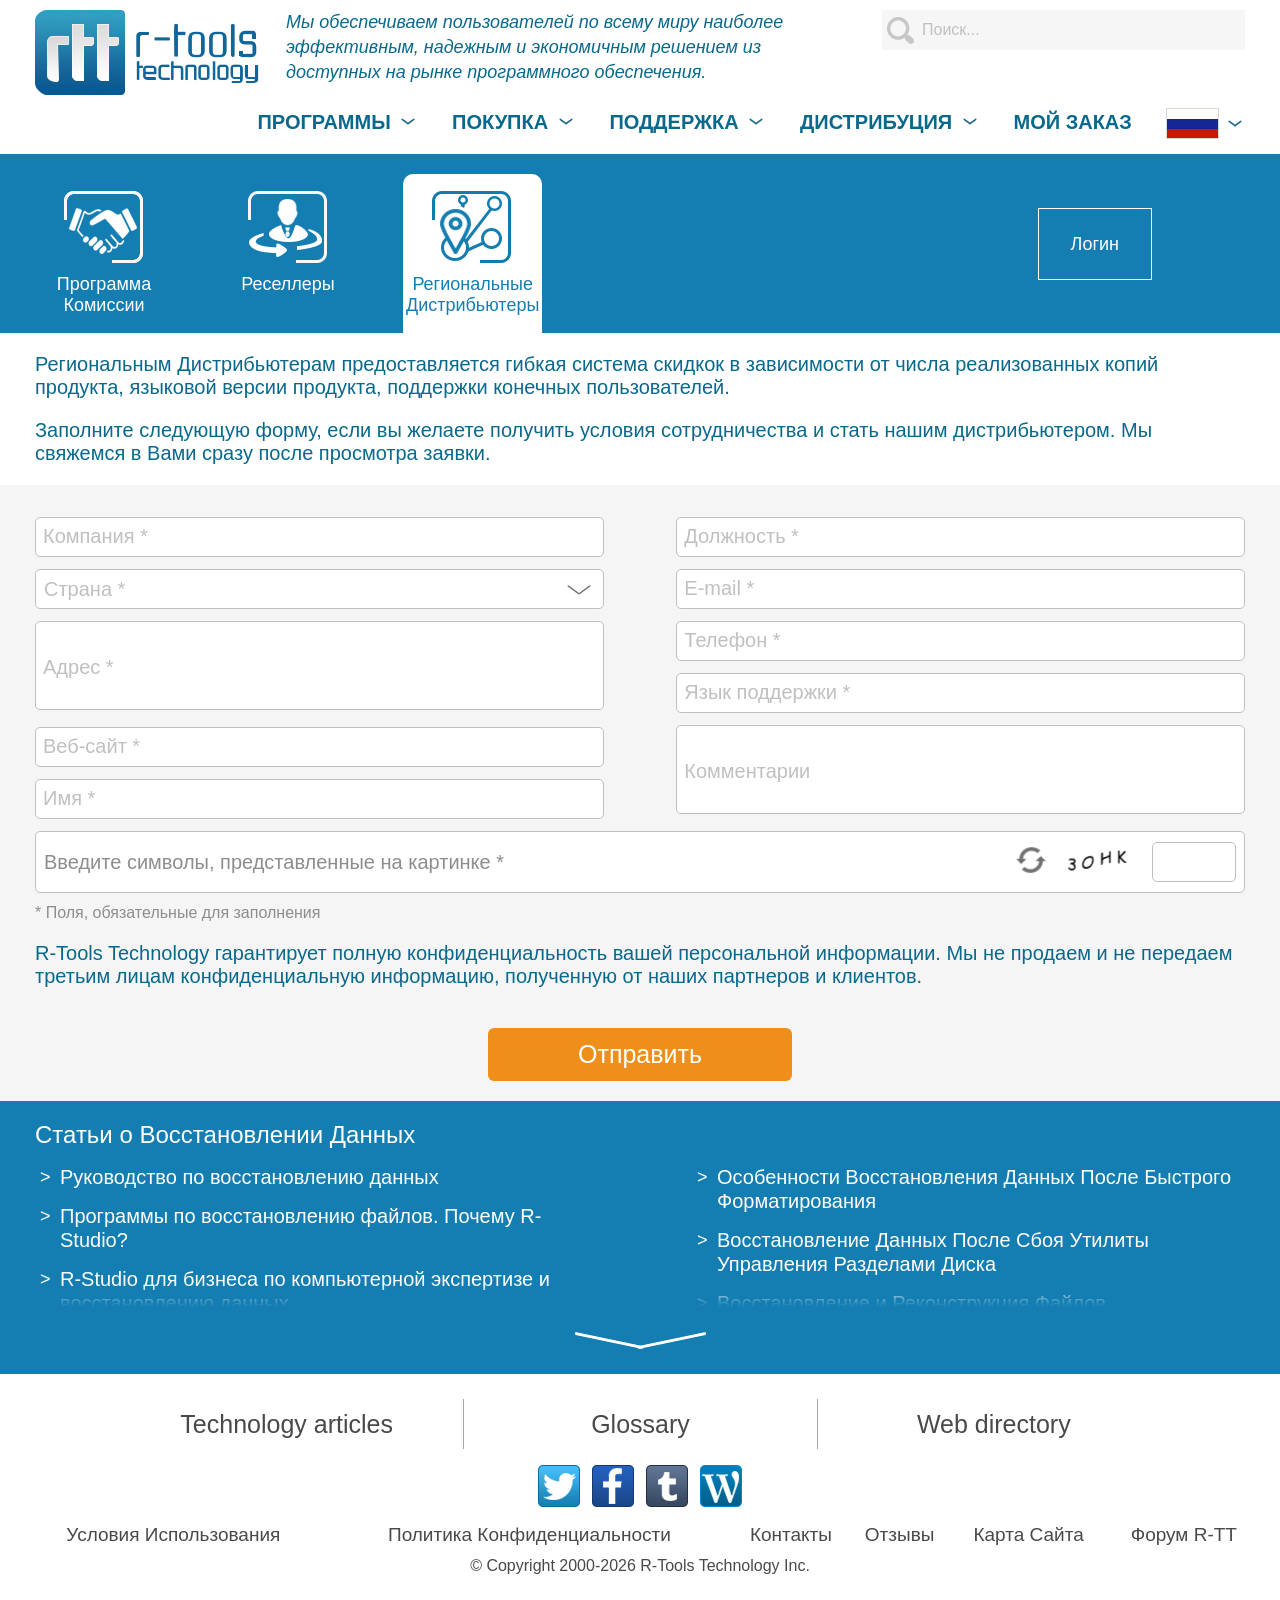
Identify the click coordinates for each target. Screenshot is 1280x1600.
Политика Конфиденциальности (529, 1534)
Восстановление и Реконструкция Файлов (911, 1303)
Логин (1095, 244)
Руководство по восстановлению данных (249, 1177)
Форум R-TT (1184, 1534)
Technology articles (286, 1424)
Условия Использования (173, 1534)
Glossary (640, 1424)
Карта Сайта (1028, 1534)
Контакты (791, 1534)
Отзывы (900, 1534)
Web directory (994, 1424)
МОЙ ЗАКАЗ (1073, 122)
